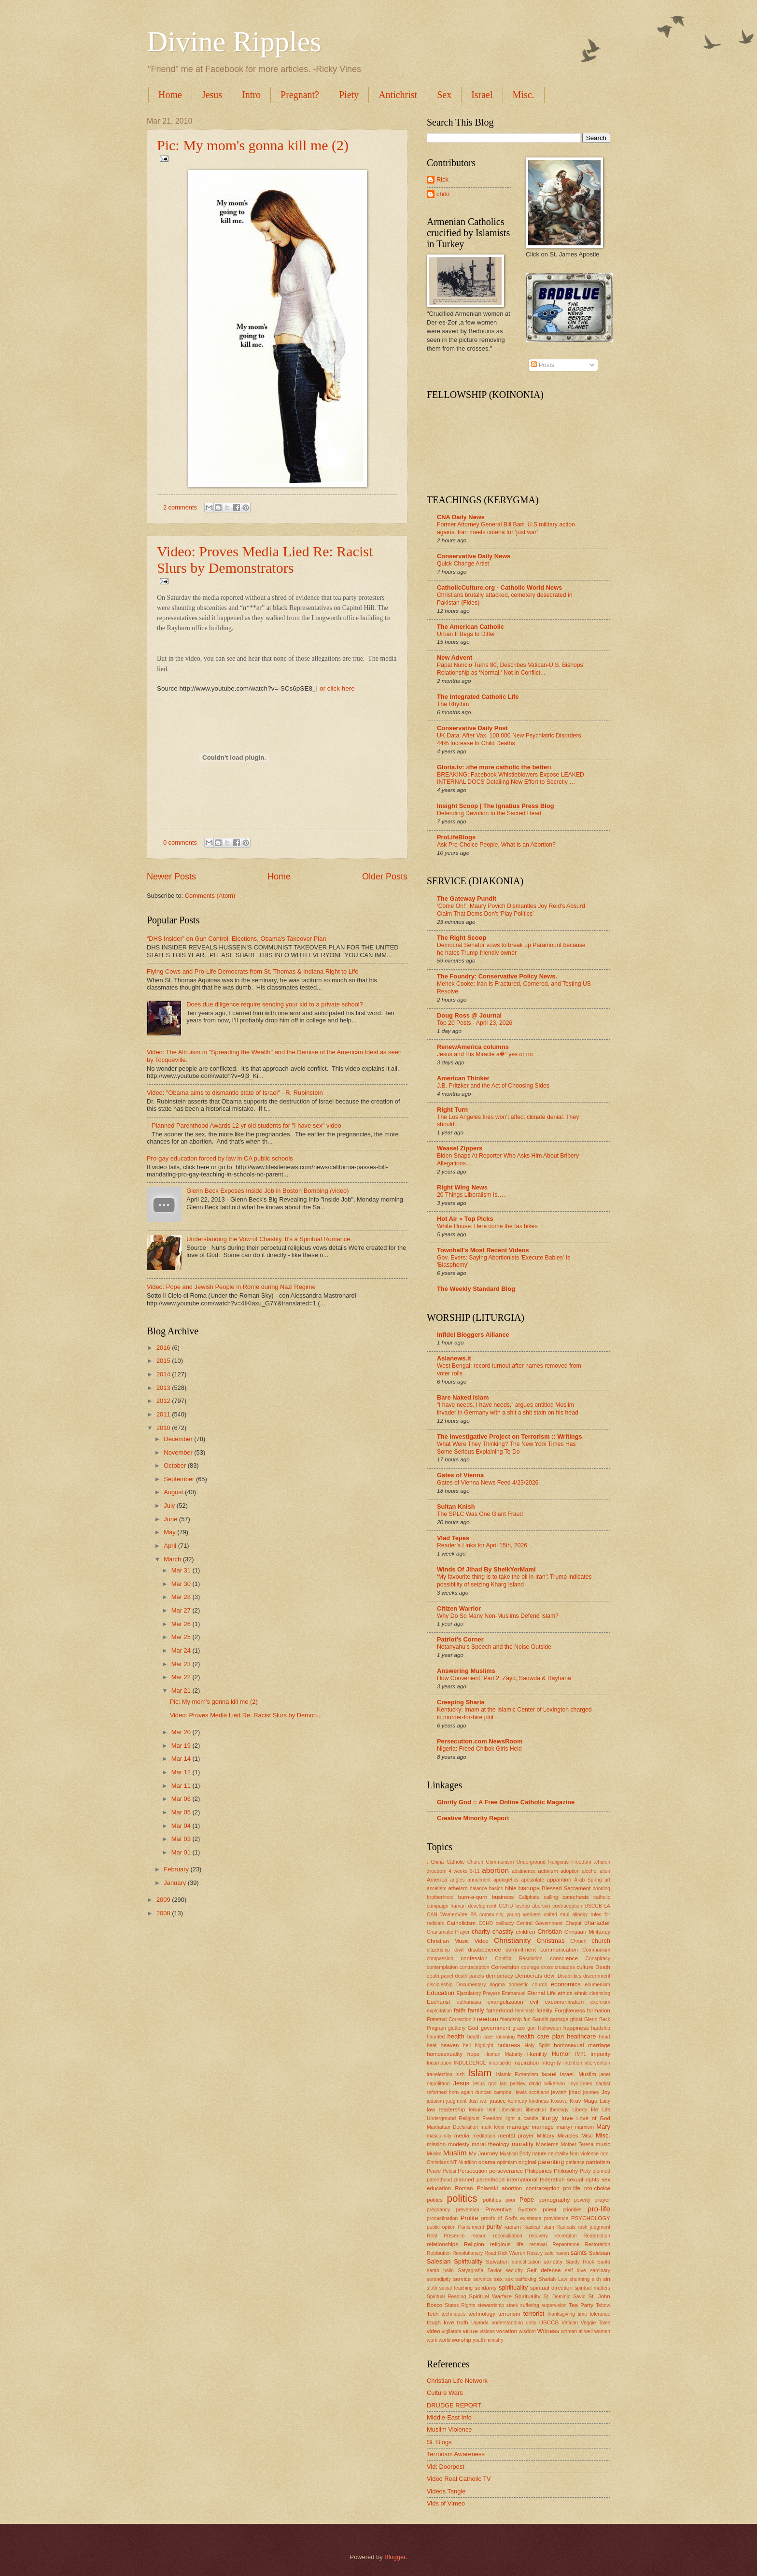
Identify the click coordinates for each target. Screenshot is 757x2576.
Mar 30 (182, 1583)
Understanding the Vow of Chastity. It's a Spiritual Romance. (269, 1239)
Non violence (584, 2153)
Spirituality (527, 2296)
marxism (584, 2127)
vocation (506, 2331)
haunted (436, 2036)
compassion (440, 1958)
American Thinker (463, 1078)
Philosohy (566, 2171)
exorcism (600, 2002)
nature (539, 2153)
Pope (526, 2199)
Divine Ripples (234, 41)
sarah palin (440, 2270)
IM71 (580, 2054)
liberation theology (547, 2109)
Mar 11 (182, 1785)
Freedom (485, 2019)
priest (549, 2209)
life (594, 2109)
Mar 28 (182, 1596)
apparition (559, 1879)
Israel (481, 94)
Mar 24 (182, 1650)
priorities (571, 2209)
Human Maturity (503, 2054)
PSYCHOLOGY (590, 2218)
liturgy (549, 2118)
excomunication (564, 2002)
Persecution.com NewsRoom (479, 1741)
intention (572, 2063)
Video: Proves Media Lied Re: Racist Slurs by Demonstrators (265, 559)
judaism (435, 2101)
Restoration (597, 2244)
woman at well (577, 2331)
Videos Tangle (446, 2491)
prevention (467, 2209)
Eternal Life (541, 1993)
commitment (520, 1950)
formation (598, 2010)
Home (170, 94)
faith (459, 2010)
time (582, 2314)
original (527, 2162)
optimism (507, 2162)
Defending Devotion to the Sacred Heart (489, 813)
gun (531, 2028)
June (171, 1519)
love (567, 2118)
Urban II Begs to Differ (466, 634)
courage (530, 1967)
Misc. (523, 94)
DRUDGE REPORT (454, 2405)
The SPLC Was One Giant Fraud (480, 1514)
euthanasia (469, 2002)
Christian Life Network (457, 2380)
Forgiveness (569, 2010)
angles (457, 1879)
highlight (484, 2045)
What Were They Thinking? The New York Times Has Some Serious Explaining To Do (506, 1448)
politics (462, 2198)
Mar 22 (182, 1677)
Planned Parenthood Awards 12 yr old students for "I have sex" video (246, 1125)
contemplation (442, 1967)
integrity (551, 2063)
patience (575, 2162)
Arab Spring (588, 1879)
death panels (469, 1976)
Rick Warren (511, 2253)
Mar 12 (182, 1772)
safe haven (557, 2253)
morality (522, 2144)
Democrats (528, 1976)
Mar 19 (182, 1745)
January (175, 1882)
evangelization (505, 2002)
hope (473, 2054)
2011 (164, 1414)
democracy (499, 1976)
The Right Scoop (461, 937)
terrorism (509, 2314)
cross (547, 1967)
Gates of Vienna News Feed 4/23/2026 (487, 1482)
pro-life (599, 2209)
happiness (576, 2028)
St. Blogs (439, 2442)
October (175, 1465)
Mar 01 (182, 1852)
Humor (561, 2053)
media (462, 2135)
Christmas (551, 1940)
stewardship (490, 2305)
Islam (479, 2072)
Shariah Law (553, 2279)
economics (566, 1984)
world (445, 2340)
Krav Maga (584, 2101)
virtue (470, 2331)
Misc (587, 2135)
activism (548, 1871)
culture (584, 1967)
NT (453, 2162)
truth (462, 2322)
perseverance (506, 2171)
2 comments (180, 507)
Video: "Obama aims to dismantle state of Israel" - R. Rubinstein (235, 1092)
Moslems (547, 2144)
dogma (497, 1984)
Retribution (439, 2253)
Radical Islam (538, 2227)
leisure (476, 2109)
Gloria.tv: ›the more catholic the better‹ (494, 767)
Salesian (599, 2253)
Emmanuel (513, 1993)
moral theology (490, 2144)
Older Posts (384, 876)
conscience (564, 1958)
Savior (495, 2270)
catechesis (575, 1897)
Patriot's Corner (460, 1639)
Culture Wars (445, 2392)
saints (579, 2252)
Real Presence (445, 2235)
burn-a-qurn (473, 1897)
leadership (452, 2109)
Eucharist (438, 2002)
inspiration (526, 2063)
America (437, 1879)
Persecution (472, 2171)
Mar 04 (182, 1825)
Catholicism (461, 1923)
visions (487, 2331)
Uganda (480, 2322)
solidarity (486, 2288)
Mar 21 (182, 1690)
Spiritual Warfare (490, 2296)
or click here (337, 688)
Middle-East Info (449, 2417)
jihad (574, 2092)
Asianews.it (454, 1358)
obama (486, 2162)
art (607, 1879)
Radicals (566, 2227)
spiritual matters (592, 2288)
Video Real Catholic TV (459, 2478)
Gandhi (540, 2019)
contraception (475, 1967)
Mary (603, 2126)
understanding (507, 2322)
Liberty (579, 2109)
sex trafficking (520, 2279)
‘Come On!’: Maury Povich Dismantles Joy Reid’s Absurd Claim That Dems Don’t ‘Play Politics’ (511, 910)
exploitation (439, 2010)
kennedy (517, 2101)
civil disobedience (477, 1950)
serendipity (439, 2279)
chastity (503, 1931)
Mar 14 (182, 1758)
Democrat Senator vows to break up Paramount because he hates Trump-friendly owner (511, 949)
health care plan (541, 2036)
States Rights (460, 2305)
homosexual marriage (582, 2045)
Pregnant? (299, 94)
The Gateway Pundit (466, 898)
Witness (548, 2331)
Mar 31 (182, 1570)
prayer (602, 2200)
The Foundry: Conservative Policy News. (497, 976)
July (170, 1505)
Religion (474, 2244)
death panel (440, 1976)
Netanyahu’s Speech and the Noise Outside (494, 1646)
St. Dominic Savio (565, 2296)
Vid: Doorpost (445, 2466)
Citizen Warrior (459, 1608)
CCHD (485, 1923)
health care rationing (491, 2036)
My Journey (483, 2153)
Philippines (538, 2171)
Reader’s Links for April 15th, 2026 (482, 1545)
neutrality (558, 2153)
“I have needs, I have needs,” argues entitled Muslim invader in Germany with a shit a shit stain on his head (507, 1408)
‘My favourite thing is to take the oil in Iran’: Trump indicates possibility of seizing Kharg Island (514, 1580)
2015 (164, 1360)
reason (478, 2235)
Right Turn (452, 1109)
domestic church (527, 1984)
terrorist (534, 2313)
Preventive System (510, 2209)
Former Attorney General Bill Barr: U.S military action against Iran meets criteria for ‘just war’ (506, 528)
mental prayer (516, 2135)
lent (492, 2109)
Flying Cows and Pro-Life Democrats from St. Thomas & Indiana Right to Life (252, 971)
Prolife (469, 2218)
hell (467, 2045)
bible (510, 1888)
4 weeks (458, 1871)
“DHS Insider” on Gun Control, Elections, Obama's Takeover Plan (236, 938)
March (173, 1559)
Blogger (395, 2557)
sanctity (553, 2262)
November (179, 1452)
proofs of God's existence (511, 2218)
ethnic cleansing (592, 1993)
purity (494, 2226)
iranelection (439, 2074)
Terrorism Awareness (456, 2454)
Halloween (549, 2028)
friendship (511, 2019)
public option (441, 2227)
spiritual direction (551, 2288)
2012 (164, 1400)
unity (531, 2322)
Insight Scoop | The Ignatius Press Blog (495, 805)
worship (461, 2340)
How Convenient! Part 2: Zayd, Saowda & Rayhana (504, 1678)
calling (551, 1897)
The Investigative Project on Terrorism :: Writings (509, 1436)
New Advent (454, 657)
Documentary (471, 1984)
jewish (558, 2092)
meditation (484, 2135)
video (433, 2331)
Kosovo (559, 2101)
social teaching (456, 2288)
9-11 (475, 1871)
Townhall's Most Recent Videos (483, 1250)
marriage (543, 2127)
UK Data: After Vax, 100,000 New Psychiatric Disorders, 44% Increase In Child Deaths (510, 739)
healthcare (581, 2036)
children (525, 1932)
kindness (539, 2101)
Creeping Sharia (461, 1702)
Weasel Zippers (459, 1148)
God (473, 2028)
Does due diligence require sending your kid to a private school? (274, 1004)
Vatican (569, 2322)
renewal (538, 2244)
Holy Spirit (536, 2045)
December (179, 1439)
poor (510, 2200)
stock (512, 2305)
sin (606, 2279)
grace (519, 2028)
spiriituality (513, 2287)
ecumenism (597, 1984)
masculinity (439, 2135)
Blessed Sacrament (566, 1888)
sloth (432, 2288)
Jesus (212, 94)
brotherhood (440, 1897)
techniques (453, 2314)
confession (474, 1958)
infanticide (500, 2063)
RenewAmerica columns (473, 1046)
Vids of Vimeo (446, 2503)
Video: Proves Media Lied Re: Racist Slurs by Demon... (246, 1715)
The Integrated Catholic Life (478, 696)
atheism (458, 1888)
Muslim (455, 2153)
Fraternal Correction (449, 2019)
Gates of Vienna (460, 1475)
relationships (442, 2244)
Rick (442, 179)
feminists (525, 2010)
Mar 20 (182, 1732)
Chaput (573, 1923)
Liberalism (510, 2109)
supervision (554, 2305)
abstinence (524, 1871)
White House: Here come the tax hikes (487, 1226)
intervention (597, 2063)
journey (591, 2092)
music (603, 2144)
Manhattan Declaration (452, 2127)
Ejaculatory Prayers (478, 1993)
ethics (565, 1993)
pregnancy (438, 2209)
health (456, 2036)
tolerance (600, 2314)
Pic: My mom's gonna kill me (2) (253, 145)
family (476, 2010)
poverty (582, 2200)
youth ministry (488, 2340)
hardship (600, 2028)
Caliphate (529, 1897)
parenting (551, 2162)
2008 (164, 1913)
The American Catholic (470, 626)
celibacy (505, 1923)
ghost (576, 2019)
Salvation (497, 2262)
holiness (508, 2045)
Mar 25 (182, 1637)
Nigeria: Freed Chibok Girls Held (479, 1748)
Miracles (568, 2135)
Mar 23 (182, 1664)
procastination (442, 2218)
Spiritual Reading (446, 2296)
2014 (164, 1374)
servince (482, 2279)
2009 (164, 1899)
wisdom (527, 2331)
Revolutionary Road (474, 2253)
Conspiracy (597, 1958)
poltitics (492, 2200)
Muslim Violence (449, 2429)
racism (513, 2227)
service (462, 2279)
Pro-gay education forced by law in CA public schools (220, 1158)
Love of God (593, 2118)
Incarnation (439, 2063)
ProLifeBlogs (456, 837)
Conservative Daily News (473, 556)
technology (481, 2314)
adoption (570, 1871)
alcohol (590, 1871)
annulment (479, 1879)
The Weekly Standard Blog (476, 1288)
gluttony (456, 2028)
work (432, 2340)
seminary (600, 2270)
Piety (349, 94)
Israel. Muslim (578, 2074)
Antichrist (397, 94)
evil (534, 2002)
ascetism (437, 1888)
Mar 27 (182, 1610)
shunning (580, 2279)
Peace (434, 2171)
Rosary (535, 2253)
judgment (456, 2101)
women (602, 2331)
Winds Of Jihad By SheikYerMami (486, 1569)
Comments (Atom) (210, 895)
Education (440, 1992)
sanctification (526, 2262)
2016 (164, 1347)
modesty (458, 2144)
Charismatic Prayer (448, 1932)
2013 (164, 1387)
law (431, 2109)
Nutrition (467, 2162)
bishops (529, 1888)
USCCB (549, 2322)
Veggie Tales (595, 2322)
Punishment (471, 2227)
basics (496, 1888)
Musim (434, 2153)
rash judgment (594, 2227)
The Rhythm (453, 704)
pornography (554, 2200)
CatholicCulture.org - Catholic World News (499, 587)
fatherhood (499, 2010)
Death (602, 1967)
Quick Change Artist (463, 563)
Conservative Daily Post (472, 728)
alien (605, 1871)
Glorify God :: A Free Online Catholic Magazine (506, 1802)
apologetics (506, 1879)
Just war (478, 2101)
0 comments (180, 842)
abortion (495, 1870)
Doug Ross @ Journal (469, 1015)
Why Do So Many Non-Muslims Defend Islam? (498, 1616)
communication (559, 1950)
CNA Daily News (461, 517)
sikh (596, 2279)
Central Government (540, 1923)
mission (436, 2144)
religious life (507, 2244)
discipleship (439, 1984)
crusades (565, 1967)
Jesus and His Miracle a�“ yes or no (485, 1054)
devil (550, 1976)
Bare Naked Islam (463, 1397)
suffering (529, 2305)
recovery (538, 2235)
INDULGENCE (470, 2063)
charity (481, 1931)
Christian (549, 1931)
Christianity (512, 1940)
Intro (251, 94)
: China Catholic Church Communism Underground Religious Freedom (509, 1862)
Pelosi (449, 2171)
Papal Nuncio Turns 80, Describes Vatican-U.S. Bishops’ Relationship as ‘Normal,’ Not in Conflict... (510, 669)
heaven (449, 2045)
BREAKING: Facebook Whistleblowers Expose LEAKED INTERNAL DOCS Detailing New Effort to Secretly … (510, 778)
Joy (606, 2092)
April (171, 1545)
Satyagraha (471, 2270)
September (180, 1479)
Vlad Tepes (453, 1538)
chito (442, 194)
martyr (565, 2127)
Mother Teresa (577, 2144)
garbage (559, 2019)
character (597, 1922)
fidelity (544, 2010)
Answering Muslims (466, 1670)
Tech (432, 2314)
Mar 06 (182, 1798)
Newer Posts (171, 876)
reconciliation (507, 2235)
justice (498, 2101)
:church (602, 1862)
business (503, 1897)
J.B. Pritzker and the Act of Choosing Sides (493, 1085)
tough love (440, 2322)
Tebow (603, 2305)
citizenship (438, 1950)
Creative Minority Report (473, 1818)
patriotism (598, 2162)
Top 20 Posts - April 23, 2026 (474, 1022)
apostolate (533, 1879)
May (170, 1532)
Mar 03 (182, 1838)
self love (575, 2270)
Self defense (544, 2270)
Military (546, 2135)
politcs (435, 2200)
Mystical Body (515, 2153)
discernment (596, 1976)
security (513, 2270)
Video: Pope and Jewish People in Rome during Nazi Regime (231, 1286)
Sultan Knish (456, 1506)
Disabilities (569, 1976)
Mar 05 (182, 1812)
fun (526, 2019)
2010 (164, 1427)
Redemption (596, 2235)
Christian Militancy (587, 1932)
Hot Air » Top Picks (465, 1218)
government (495, 2028)
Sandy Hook (580, 2262)
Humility (537, 2054)
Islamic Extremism (517, 2074)
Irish (459, 2074)
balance (478, 1888)
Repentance (565, 2244)
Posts (542, 364)
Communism (596, 1950)
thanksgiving (561, 2314)
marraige (518, 2127)
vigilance (451, 2331)
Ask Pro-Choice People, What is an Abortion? (496, 844)
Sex (444, 94)
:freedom (437, 1871)
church (600, 1940)
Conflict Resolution (518, 1958)
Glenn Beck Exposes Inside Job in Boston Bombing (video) (267, 1190)
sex (498, 2279)
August (174, 1492)
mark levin (492, 2127)
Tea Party (581, 2305)
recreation (566, 2235)
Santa (603, 2262)
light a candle (521, 2118)
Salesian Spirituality (455, 2261)
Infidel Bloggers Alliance (473, 1334)
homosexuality (445, 2054)
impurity (601, 2054)
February (177, 1869)
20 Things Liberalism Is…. (471, 1194)
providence (556, 2218)
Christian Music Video (458, 1941)
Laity (605, 2101)
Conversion (505, 1967)
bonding (601, 1888)
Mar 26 (182, 1624)
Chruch (578, 1941)
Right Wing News (462, 1187)
